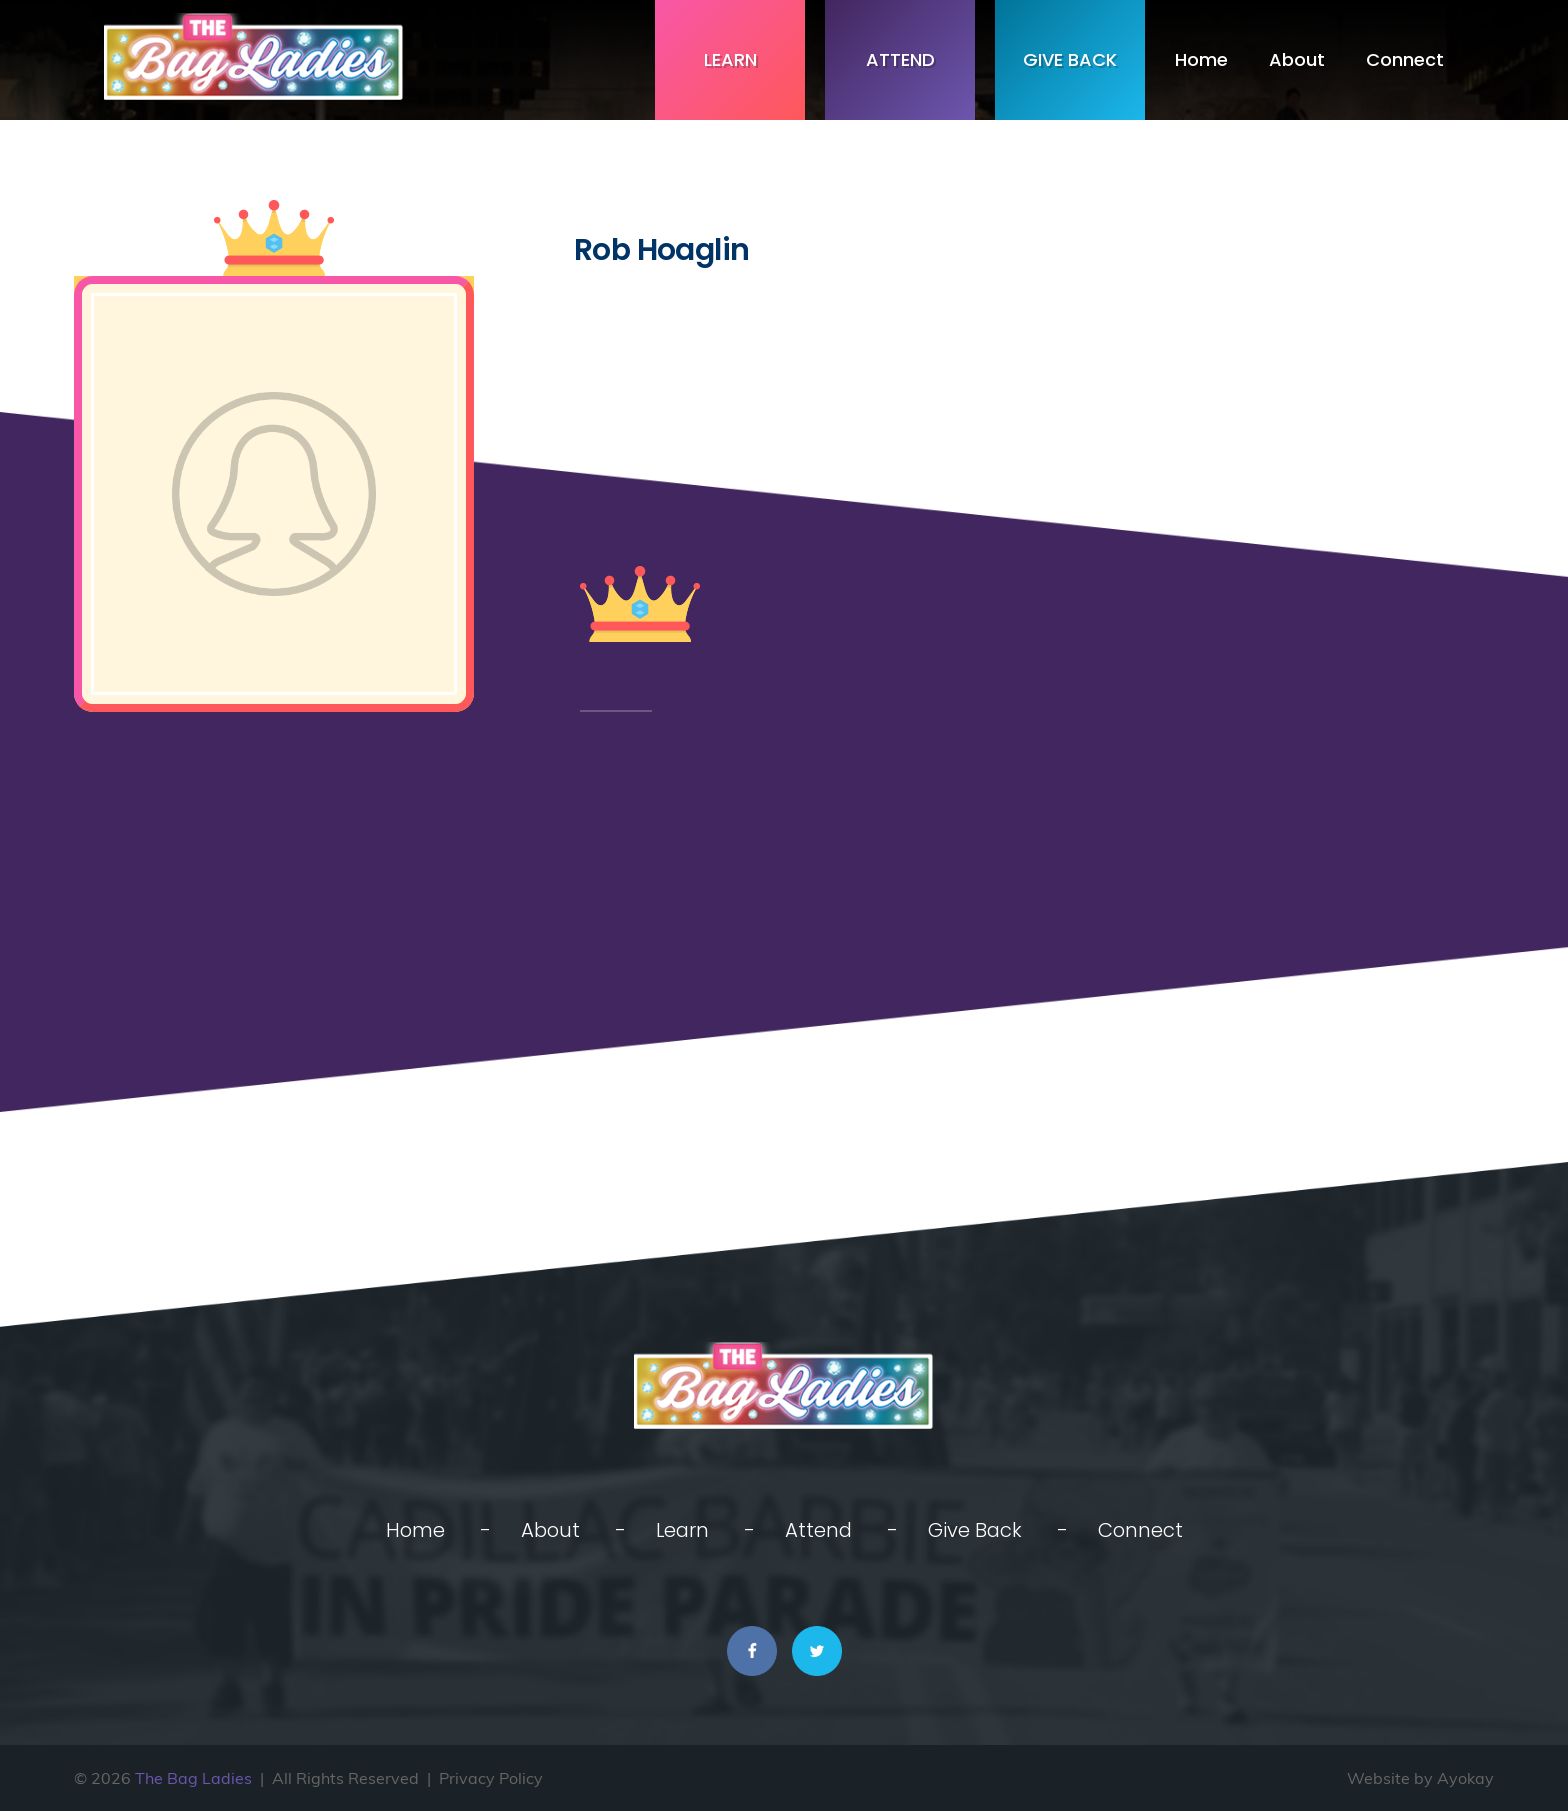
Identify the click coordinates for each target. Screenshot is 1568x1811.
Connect (1405, 59)
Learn (730, 59)
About (1297, 59)
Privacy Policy (491, 1778)
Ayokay (1465, 1778)
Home (1201, 59)
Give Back (1070, 59)
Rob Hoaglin (661, 250)
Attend (900, 59)
